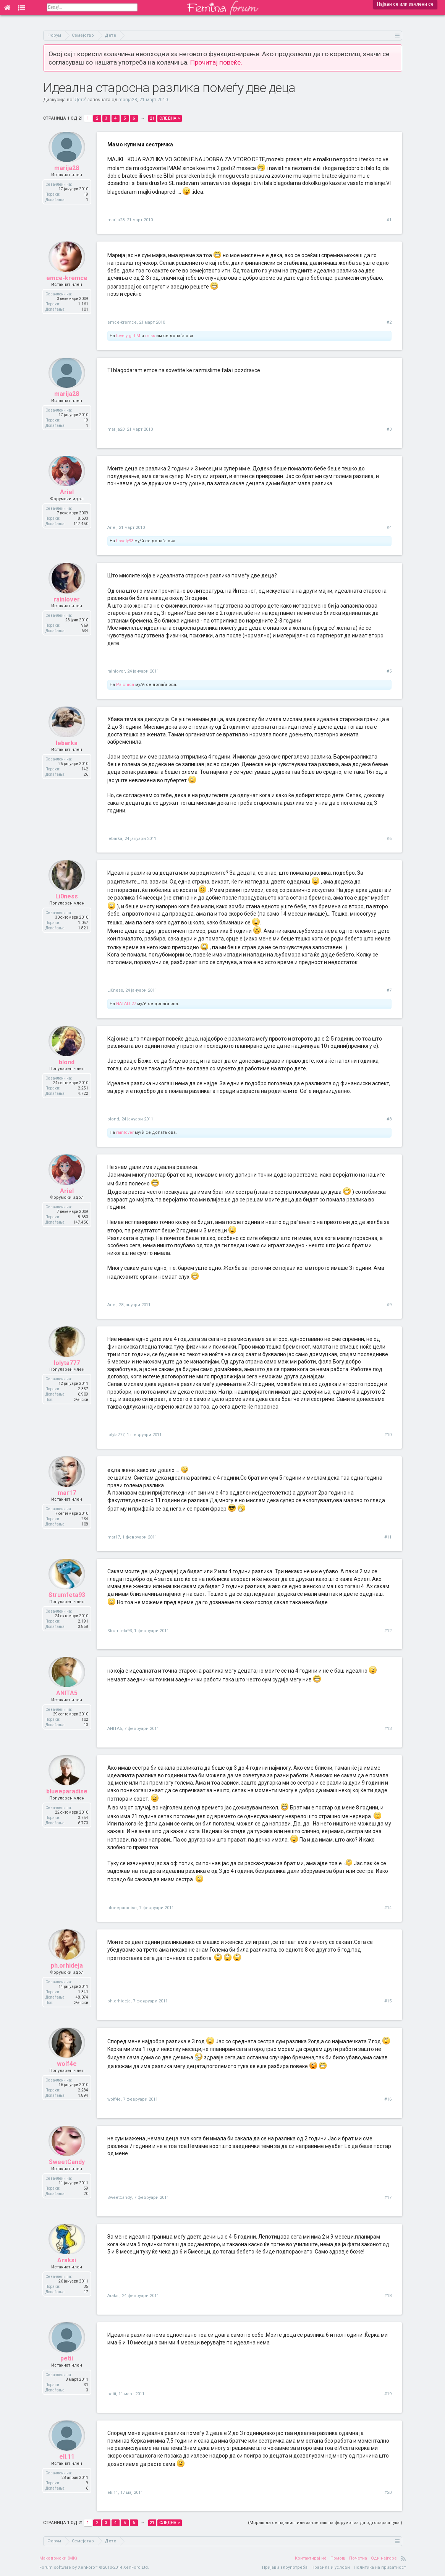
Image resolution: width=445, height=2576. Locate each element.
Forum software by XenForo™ (94, 2567)
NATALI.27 (126, 1003)
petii (66, 2364)
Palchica (125, 684)
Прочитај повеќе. (216, 62)
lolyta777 (67, 1369)
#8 (389, 1119)
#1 (389, 219)
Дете (79, 99)
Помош (337, 2558)
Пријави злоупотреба (284, 2567)
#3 (389, 429)
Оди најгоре (384, 2558)
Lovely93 (124, 540)
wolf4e (67, 2070)
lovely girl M (128, 335)
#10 (388, 1434)
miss (150, 335)
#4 (389, 527)
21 (152, 118)
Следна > (169, 118)
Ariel (67, 498)
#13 (388, 1728)
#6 (389, 838)
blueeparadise (66, 1797)
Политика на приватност (380, 2567)
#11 (388, 1537)
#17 (388, 2197)
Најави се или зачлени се (405, 4)
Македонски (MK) (58, 2558)
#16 (388, 2099)
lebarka (67, 749)
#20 (388, 2492)
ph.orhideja (67, 1972)
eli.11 (66, 2463)
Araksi (66, 2266)
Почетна (358, 2558)
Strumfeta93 (67, 1601)
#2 (389, 322)
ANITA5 (67, 1699)
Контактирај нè (311, 2558)
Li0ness (66, 902)
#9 (389, 1304)
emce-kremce (66, 284)
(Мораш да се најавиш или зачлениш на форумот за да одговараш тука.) (325, 2522)
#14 (388, 1907)
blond (66, 1068)
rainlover (66, 605)
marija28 (127, 99)
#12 (388, 1630)
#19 (388, 2393)
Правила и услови (330, 2567)
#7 (389, 990)
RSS (403, 2558)
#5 (389, 671)
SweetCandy (67, 2168)
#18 (388, 2295)
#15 (388, 2001)
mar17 (67, 1499)
